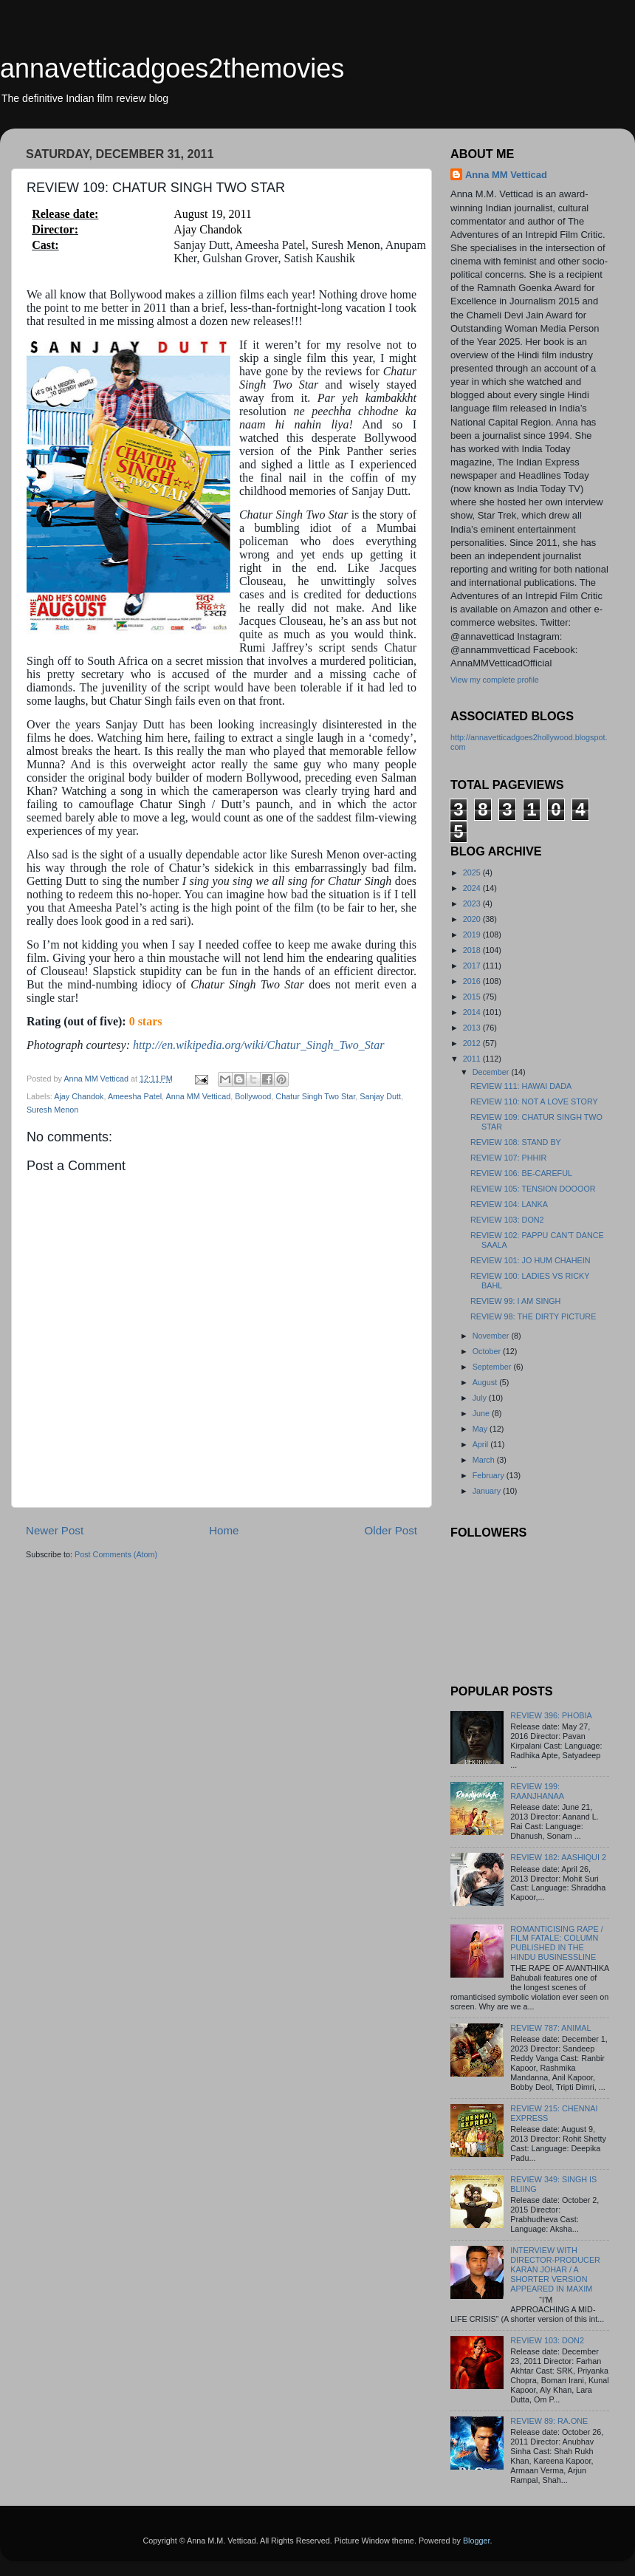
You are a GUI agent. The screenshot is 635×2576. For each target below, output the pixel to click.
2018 (473, 950)
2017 (473, 965)
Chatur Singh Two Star (315, 1096)
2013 (473, 1027)
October (488, 1351)
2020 (473, 919)
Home (223, 1530)
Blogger (476, 2540)
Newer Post (54, 1530)
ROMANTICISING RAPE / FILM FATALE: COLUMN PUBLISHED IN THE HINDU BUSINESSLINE (556, 1943)
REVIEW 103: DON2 (507, 1219)
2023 (473, 903)
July (481, 1397)
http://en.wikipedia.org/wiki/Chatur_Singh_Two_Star (258, 1045)
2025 (473, 872)
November (492, 1335)
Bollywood (253, 1096)
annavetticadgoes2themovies (172, 68)
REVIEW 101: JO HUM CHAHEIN (530, 1260)
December (492, 1071)
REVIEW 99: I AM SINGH (515, 1300)
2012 (473, 1043)
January (488, 1490)
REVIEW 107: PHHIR (508, 1157)
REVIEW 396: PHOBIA (550, 1715)
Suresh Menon (52, 1109)
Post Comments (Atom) (116, 1554)
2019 (473, 934)
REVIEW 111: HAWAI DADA (521, 1086)
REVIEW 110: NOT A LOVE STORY (534, 1101)
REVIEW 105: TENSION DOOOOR (533, 1188)
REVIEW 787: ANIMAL (550, 2027)
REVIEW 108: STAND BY (515, 1142)
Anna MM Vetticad (198, 1096)
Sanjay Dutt (380, 1096)
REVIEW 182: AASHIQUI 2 (558, 1857)
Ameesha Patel (135, 1096)
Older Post (391, 1530)
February (490, 1475)
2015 (473, 996)
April (482, 1444)
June (482, 1413)
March (485, 1459)
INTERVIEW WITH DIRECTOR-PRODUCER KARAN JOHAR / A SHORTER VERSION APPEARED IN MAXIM (555, 2269)
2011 (473, 1058)
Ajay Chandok (78, 1096)
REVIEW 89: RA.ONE (549, 2420)
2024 (473, 888)
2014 (473, 1012)
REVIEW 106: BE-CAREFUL (521, 1173)
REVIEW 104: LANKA (509, 1204)
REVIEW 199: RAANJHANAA (537, 1791)
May (481, 1428)
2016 (473, 981)
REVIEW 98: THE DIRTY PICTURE (533, 1316)
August (486, 1382)
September (493, 1366)
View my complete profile (494, 679)
